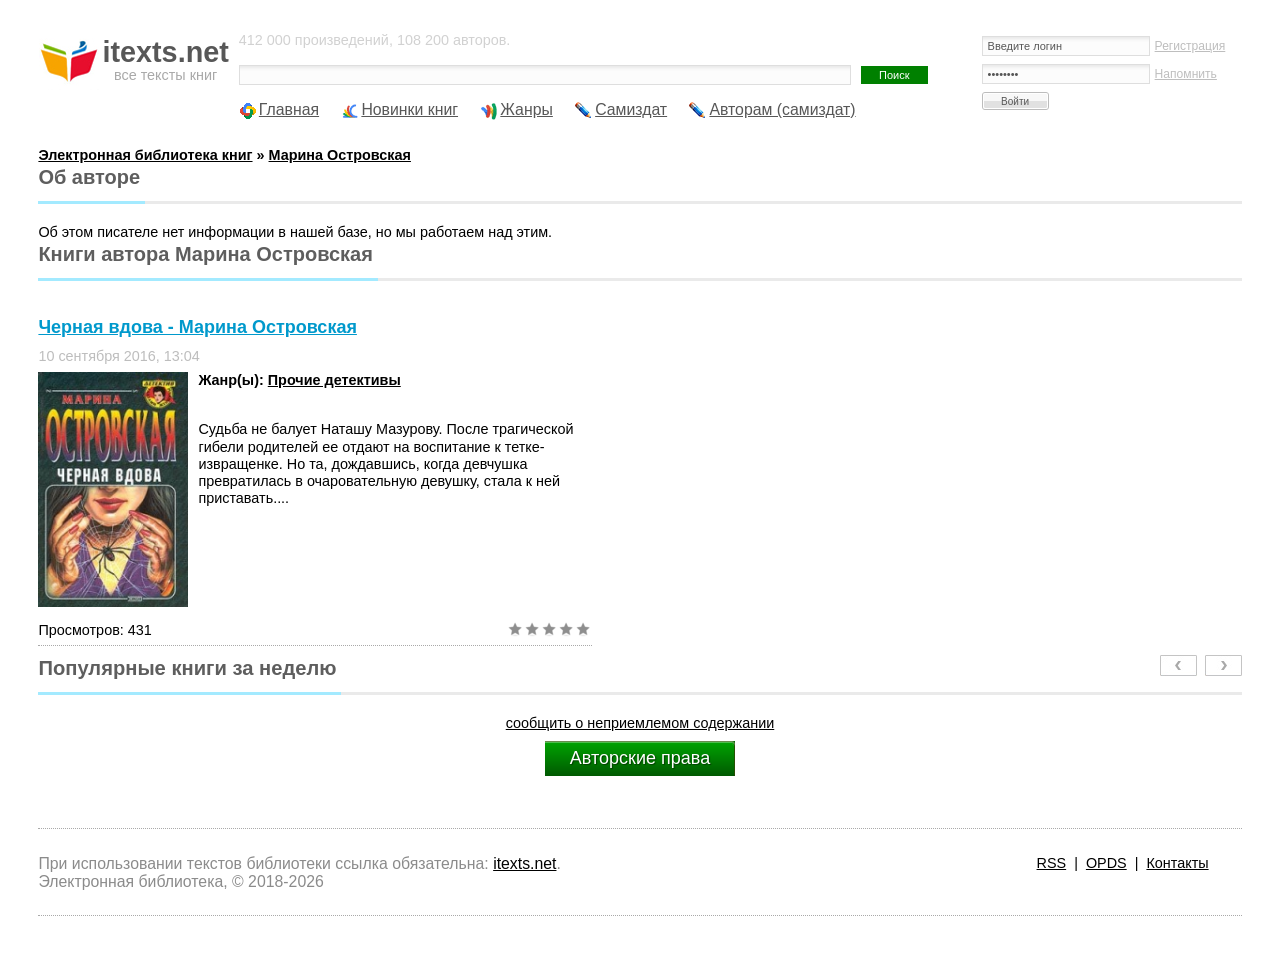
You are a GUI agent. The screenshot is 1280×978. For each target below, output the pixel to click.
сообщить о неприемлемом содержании (640, 723)
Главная (289, 109)
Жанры (526, 109)
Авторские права (640, 758)
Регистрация (1190, 46)
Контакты (1177, 863)
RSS (1052, 863)
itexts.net (524, 863)
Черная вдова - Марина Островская (197, 327)
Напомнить (1186, 74)
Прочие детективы (334, 380)
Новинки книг (409, 109)
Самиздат (631, 109)
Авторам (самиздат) (782, 109)
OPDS (1106, 863)
